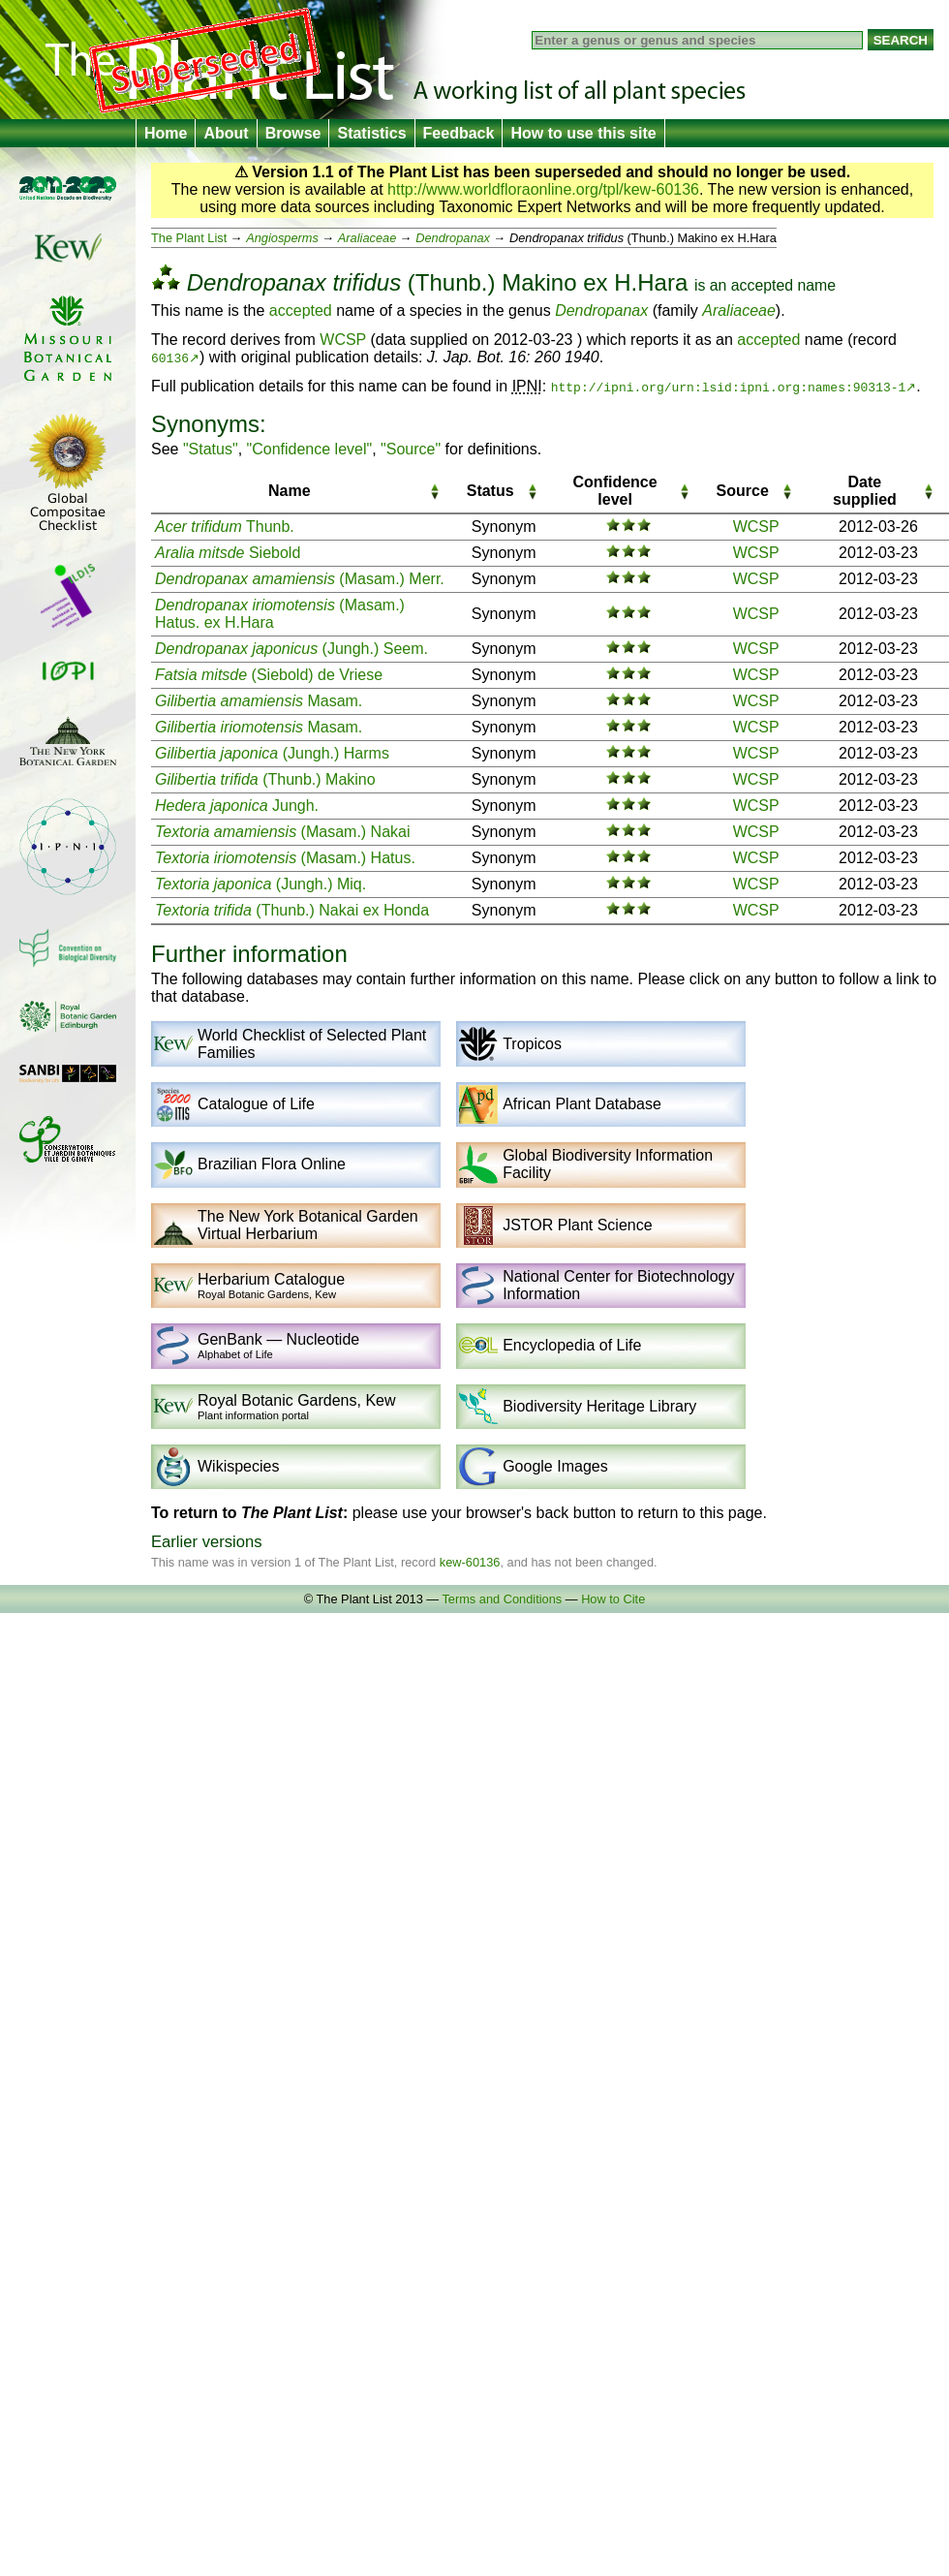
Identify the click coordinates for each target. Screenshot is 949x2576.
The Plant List (189, 238)
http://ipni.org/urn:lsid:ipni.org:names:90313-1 (728, 386)
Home (165, 133)
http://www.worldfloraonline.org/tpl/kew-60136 (543, 189)
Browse (293, 133)
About (225, 133)
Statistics (371, 133)
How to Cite (613, 1599)
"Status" (210, 449)
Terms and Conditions (502, 1599)
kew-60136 (470, 1562)
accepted (762, 285)
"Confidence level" (310, 449)
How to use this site (583, 133)
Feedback (459, 133)
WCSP (343, 339)
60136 (170, 357)
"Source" (411, 449)
